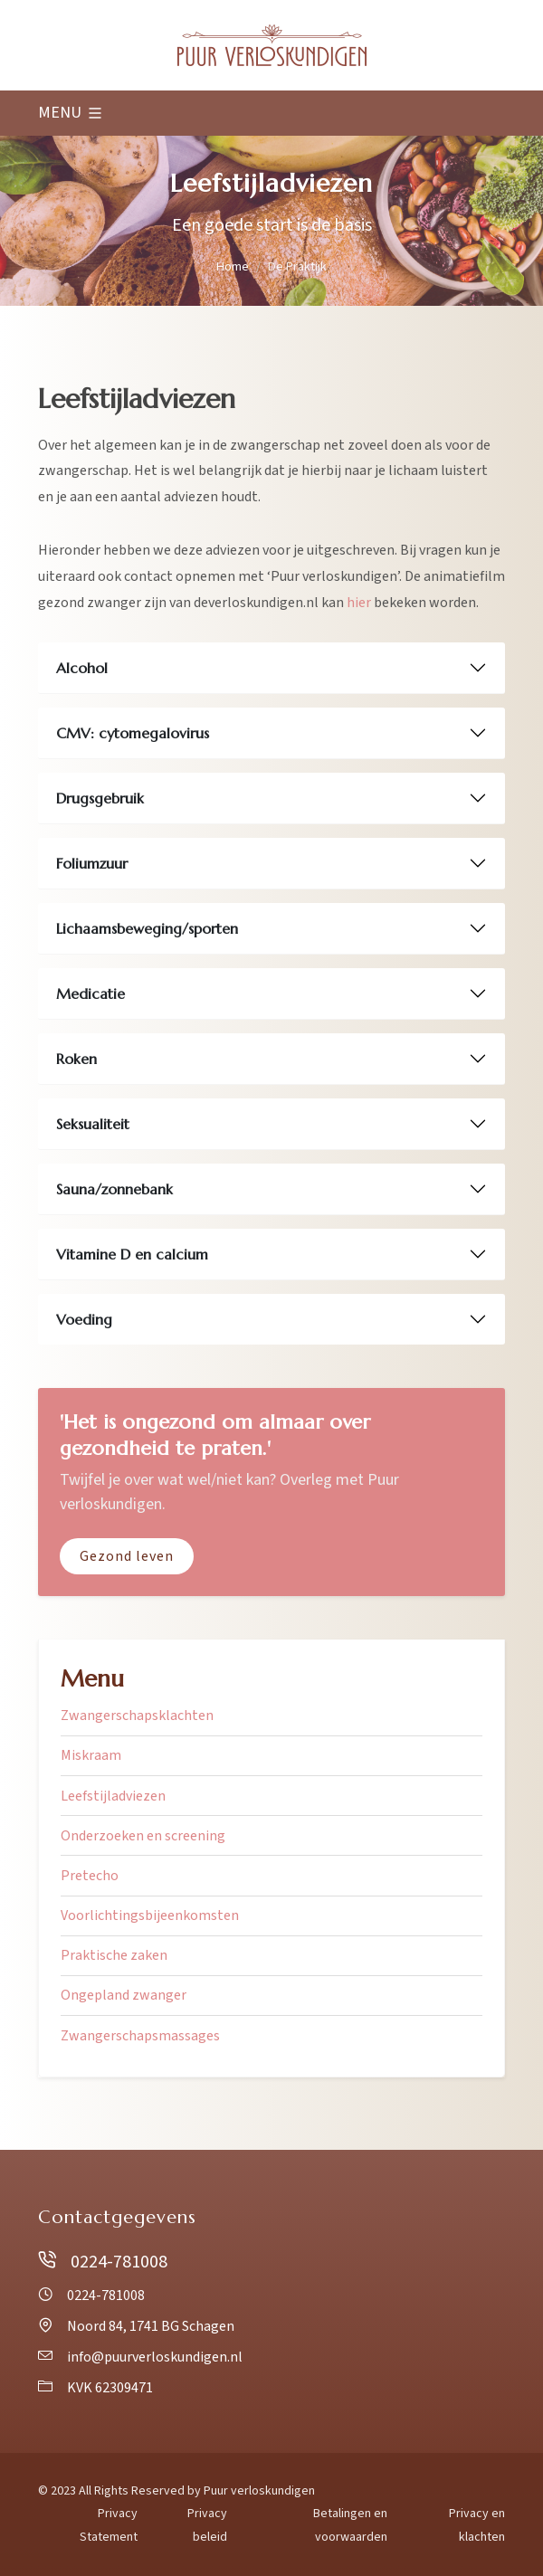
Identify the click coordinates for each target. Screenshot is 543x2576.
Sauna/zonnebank (114, 1189)
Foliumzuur (92, 863)
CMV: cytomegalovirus (132, 733)
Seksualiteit (92, 1124)
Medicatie (90, 993)
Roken (76, 1059)
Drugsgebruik (100, 798)
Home (232, 266)
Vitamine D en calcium (132, 1254)
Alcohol (82, 668)
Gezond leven (127, 1556)
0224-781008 (102, 2262)
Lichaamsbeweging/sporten (147, 928)
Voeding (84, 1319)
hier (359, 603)
